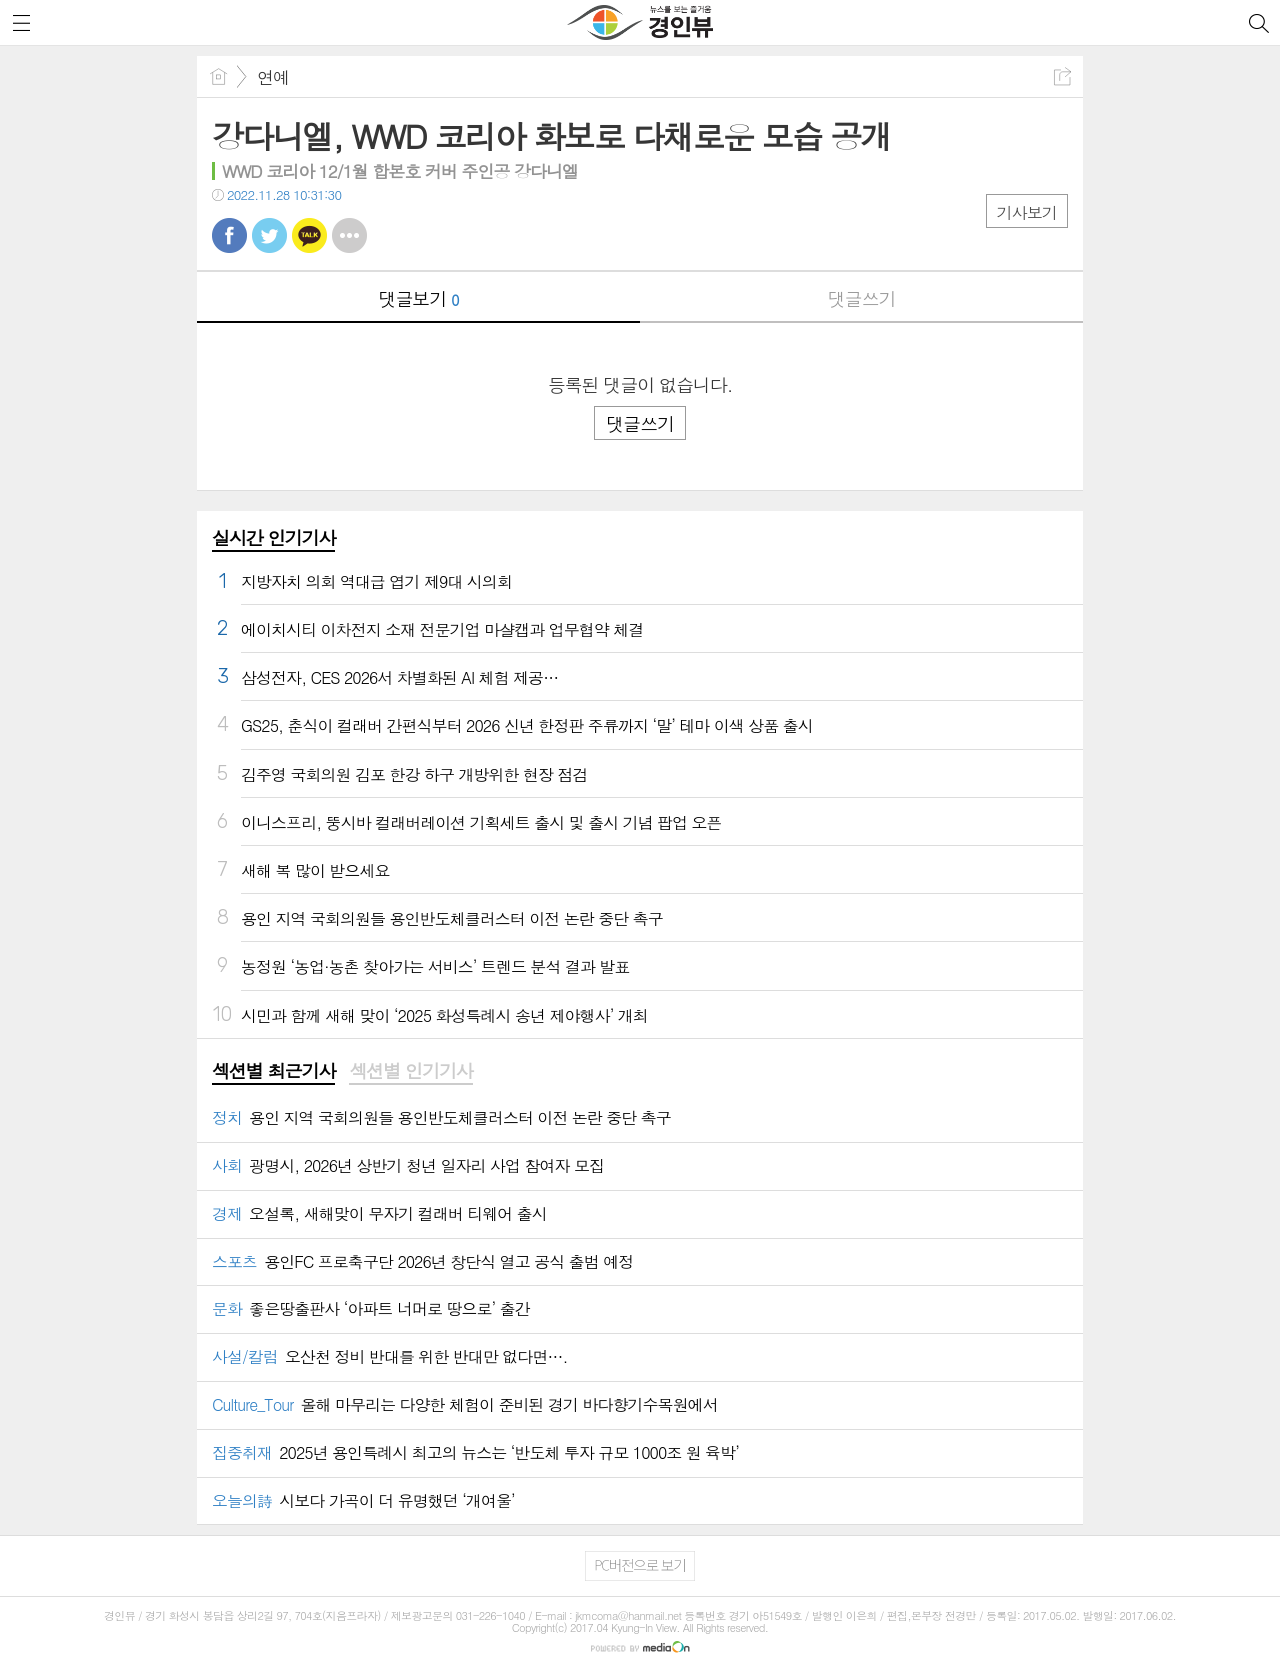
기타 (349, 235)
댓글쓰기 (862, 298)
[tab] (273, 1072)
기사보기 (1027, 212)
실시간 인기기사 (273, 537)
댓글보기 (419, 298)
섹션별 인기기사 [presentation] (410, 1071)
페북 (229, 235)
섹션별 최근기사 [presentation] (273, 1071)
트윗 (269, 235)
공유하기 (1062, 76)
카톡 (309, 235)
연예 (273, 77)
